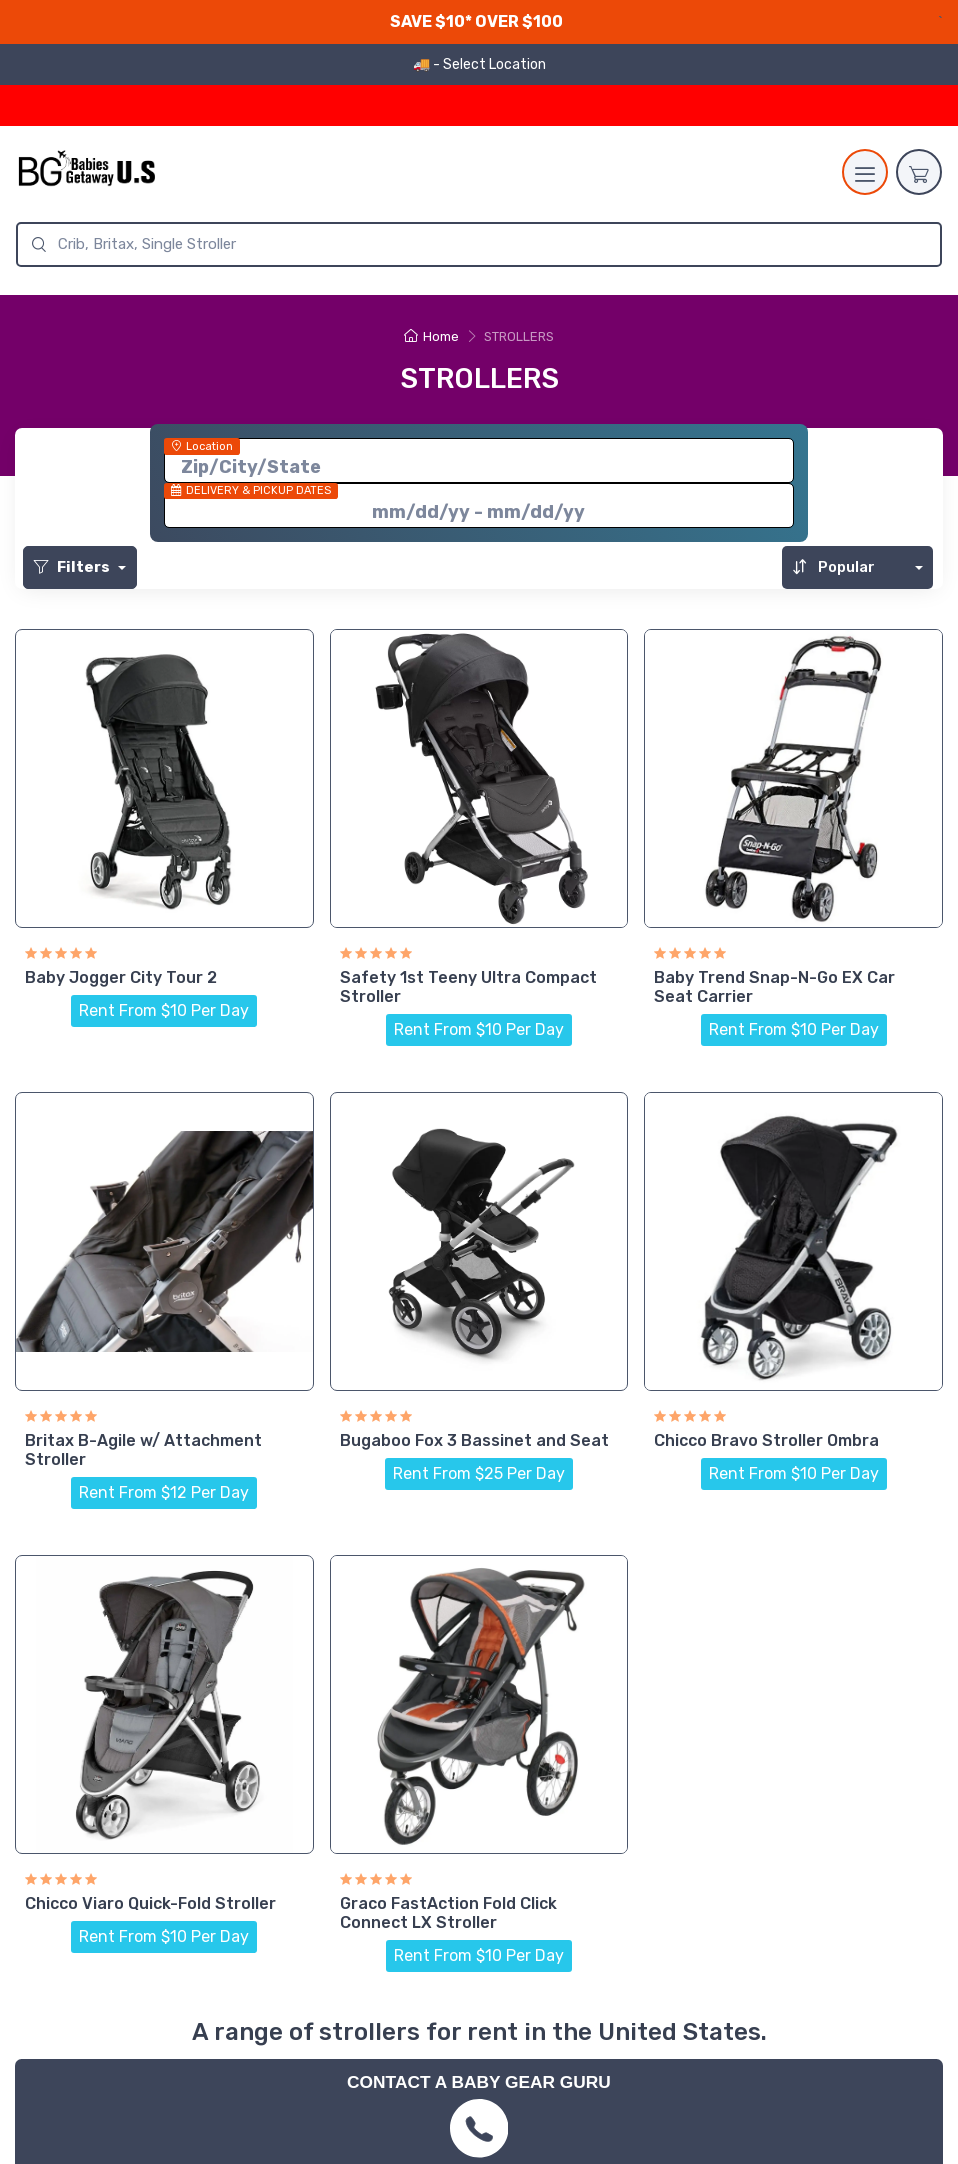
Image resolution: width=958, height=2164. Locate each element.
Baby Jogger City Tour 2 (121, 977)
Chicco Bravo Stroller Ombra (766, 1440)
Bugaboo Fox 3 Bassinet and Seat (474, 1440)
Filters (73, 567)
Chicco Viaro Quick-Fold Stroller (150, 1903)
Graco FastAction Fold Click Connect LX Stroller (448, 1913)
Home (431, 336)
